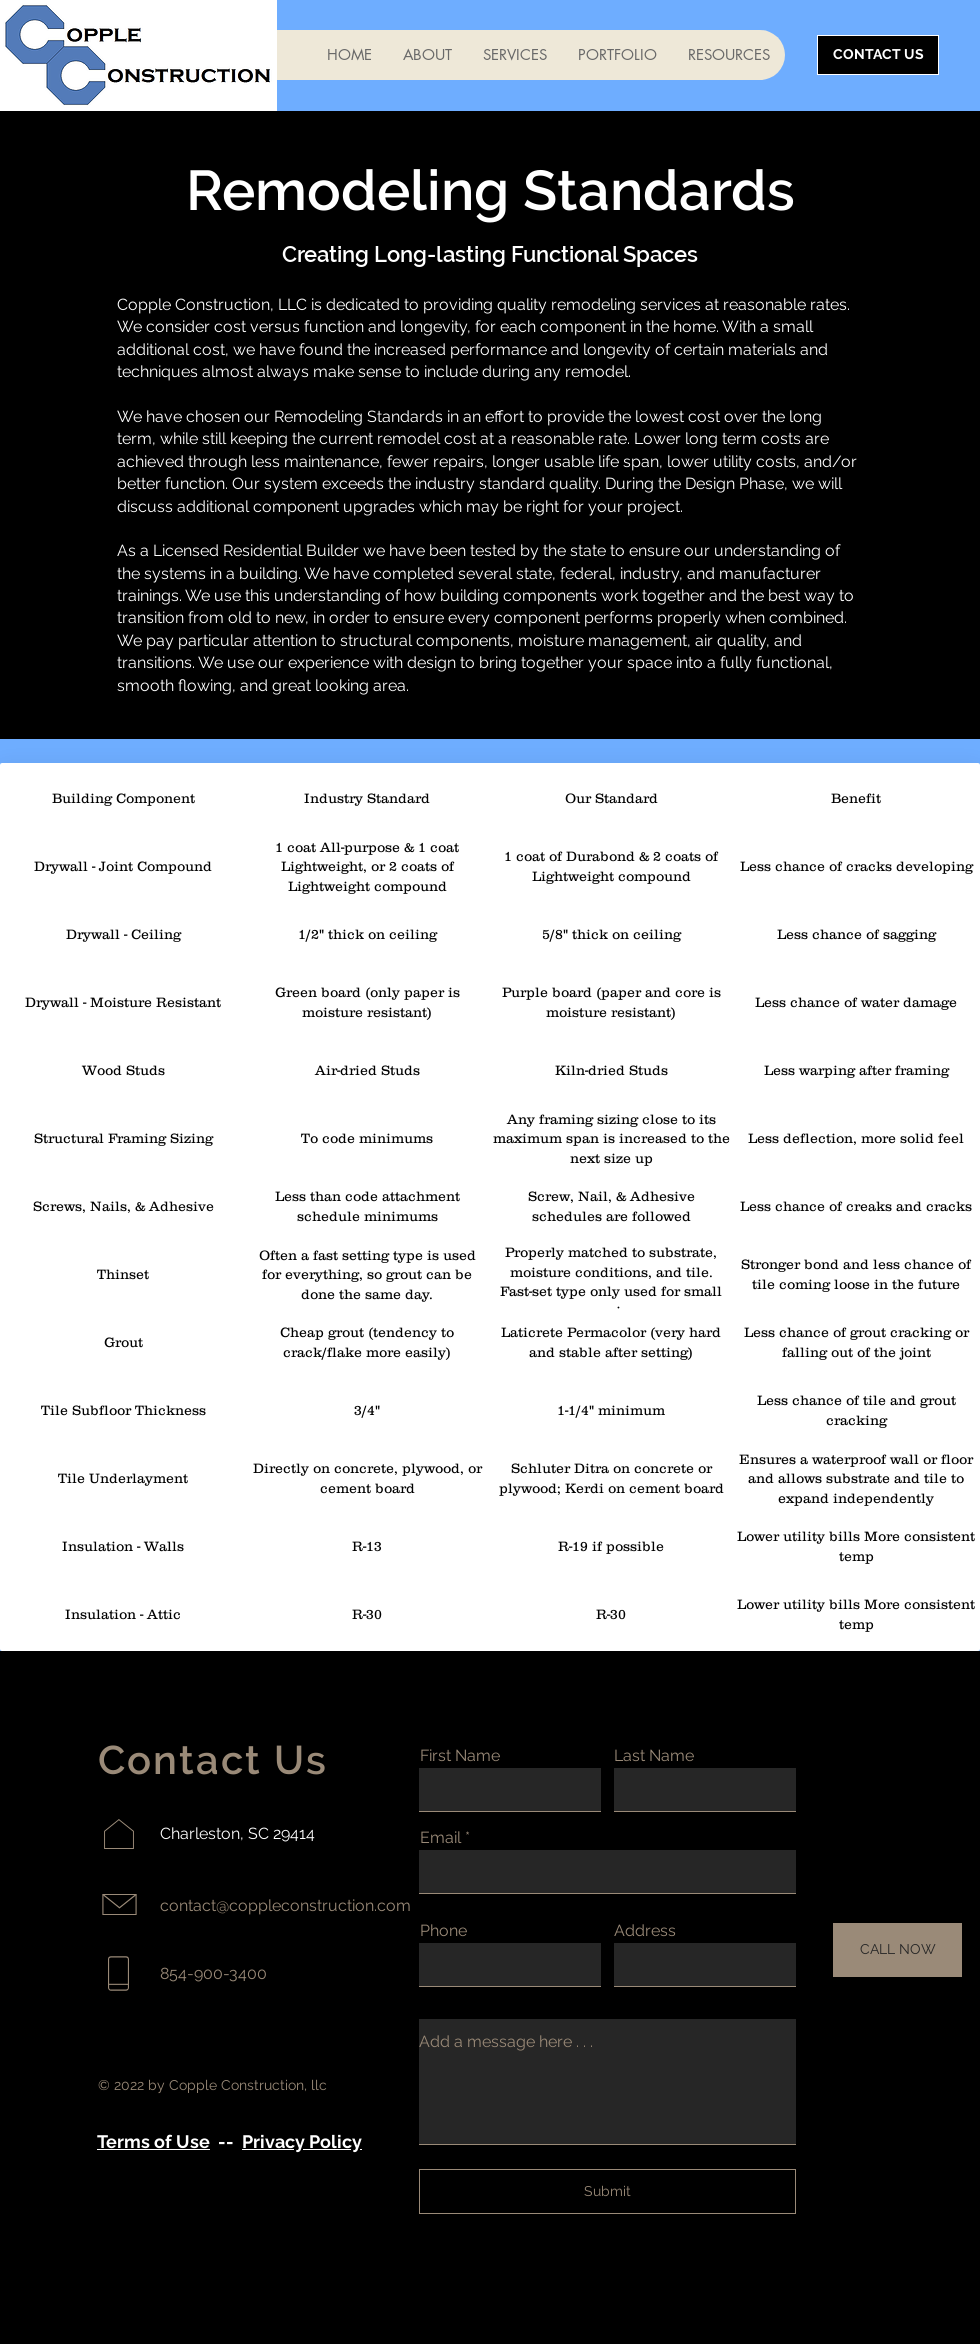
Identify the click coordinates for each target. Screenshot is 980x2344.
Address (645, 1931)
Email (440, 1838)
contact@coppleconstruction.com (285, 1905)
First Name (460, 1756)
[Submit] (607, 2191)
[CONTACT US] (878, 55)
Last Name (654, 1756)
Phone (443, 1931)
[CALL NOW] (897, 1950)
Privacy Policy (302, 2141)
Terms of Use (153, 2141)
